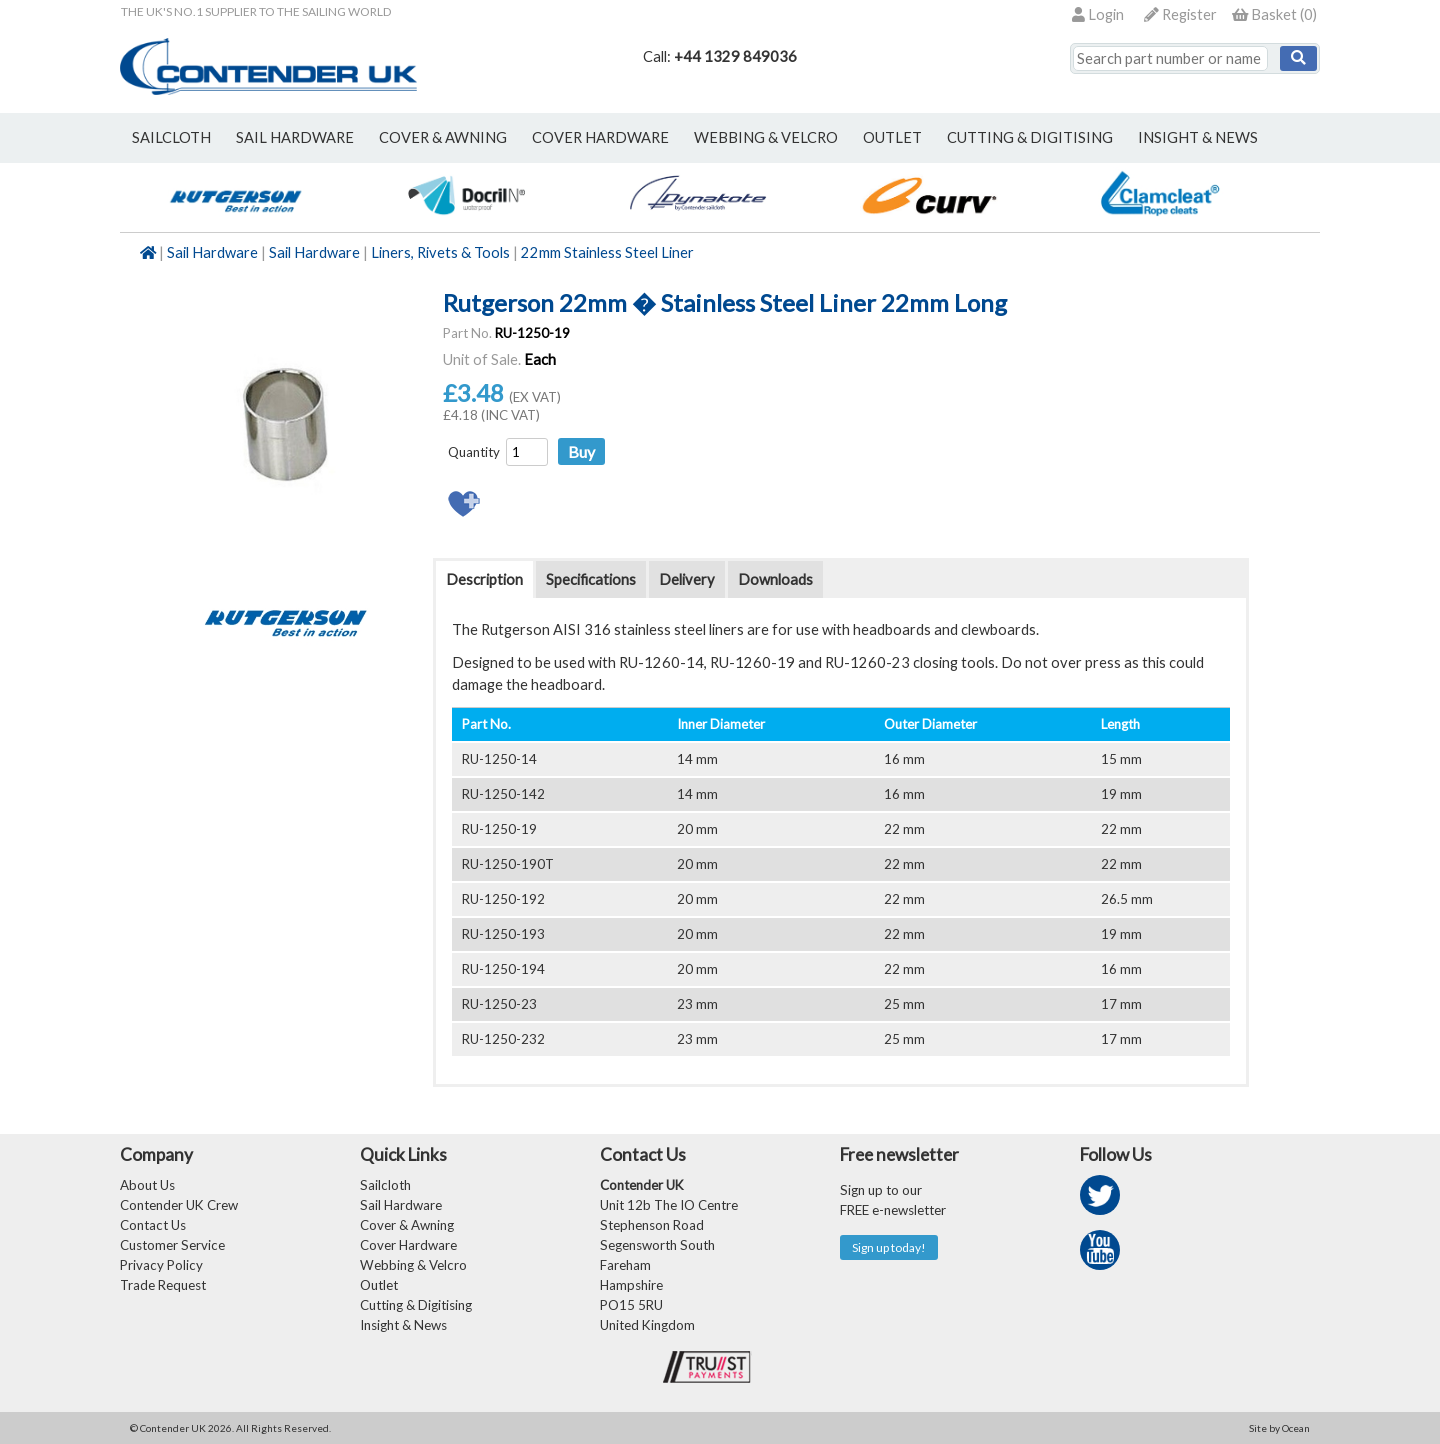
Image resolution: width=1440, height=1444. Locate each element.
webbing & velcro (766, 137)
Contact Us (153, 1225)
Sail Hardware (212, 252)
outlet (892, 137)
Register (1180, 14)
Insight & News (1198, 137)
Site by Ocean (1279, 1428)
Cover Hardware (408, 1245)
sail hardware (295, 137)
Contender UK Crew (179, 1205)
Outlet (379, 1285)
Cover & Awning (407, 1225)
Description (484, 579)
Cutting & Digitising (1030, 137)
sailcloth (171, 137)
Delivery (687, 579)
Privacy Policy (161, 1265)
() (1274, 14)
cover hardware (600, 137)
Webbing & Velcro (413, 1265)
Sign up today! (889, 1247)
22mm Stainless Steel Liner (607, 252)
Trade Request (163, 1285)
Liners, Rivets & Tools (440, 252)
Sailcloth (385, 1185)
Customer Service (172, 1245)
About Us (147, 1185)
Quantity (474, 452)
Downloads (775, 579)
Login (1098, 14)
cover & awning (443, 137)
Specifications (591, 579)
